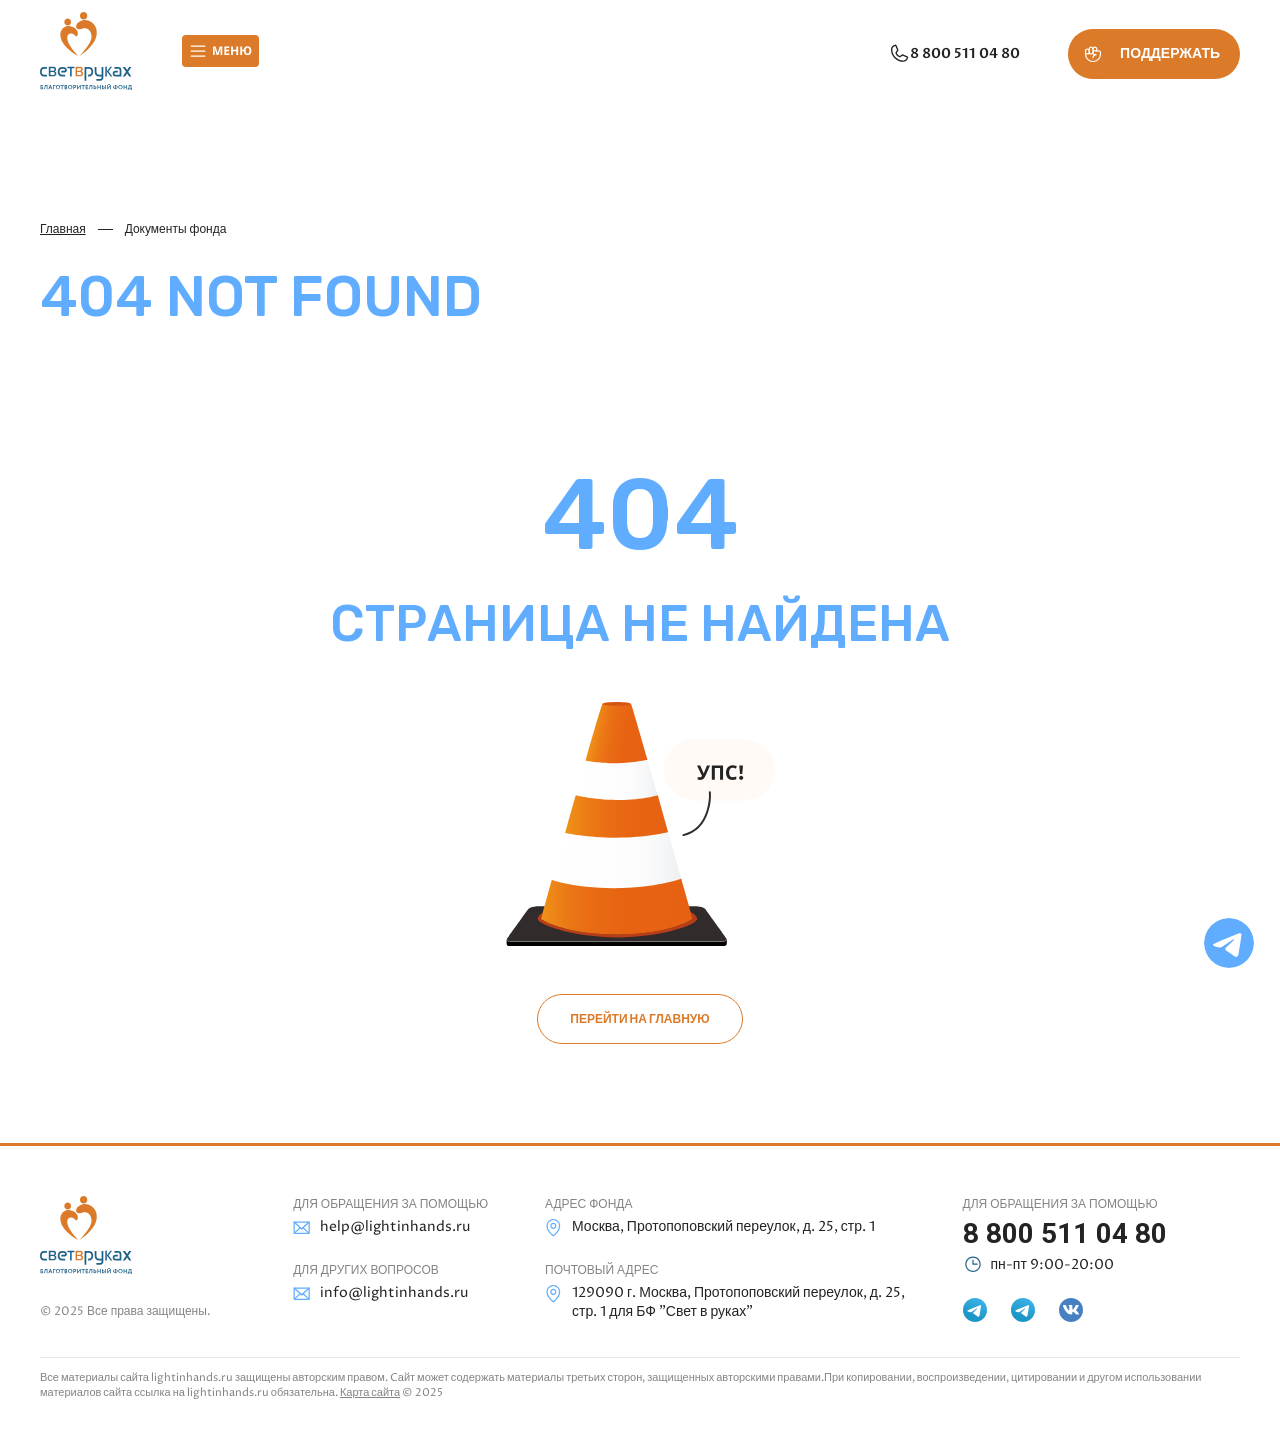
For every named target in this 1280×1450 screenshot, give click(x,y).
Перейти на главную (639, 1019)
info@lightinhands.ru (380, 1293)
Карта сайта (370, 1392)
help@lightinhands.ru (381, 1227)
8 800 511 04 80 (954, 54)
